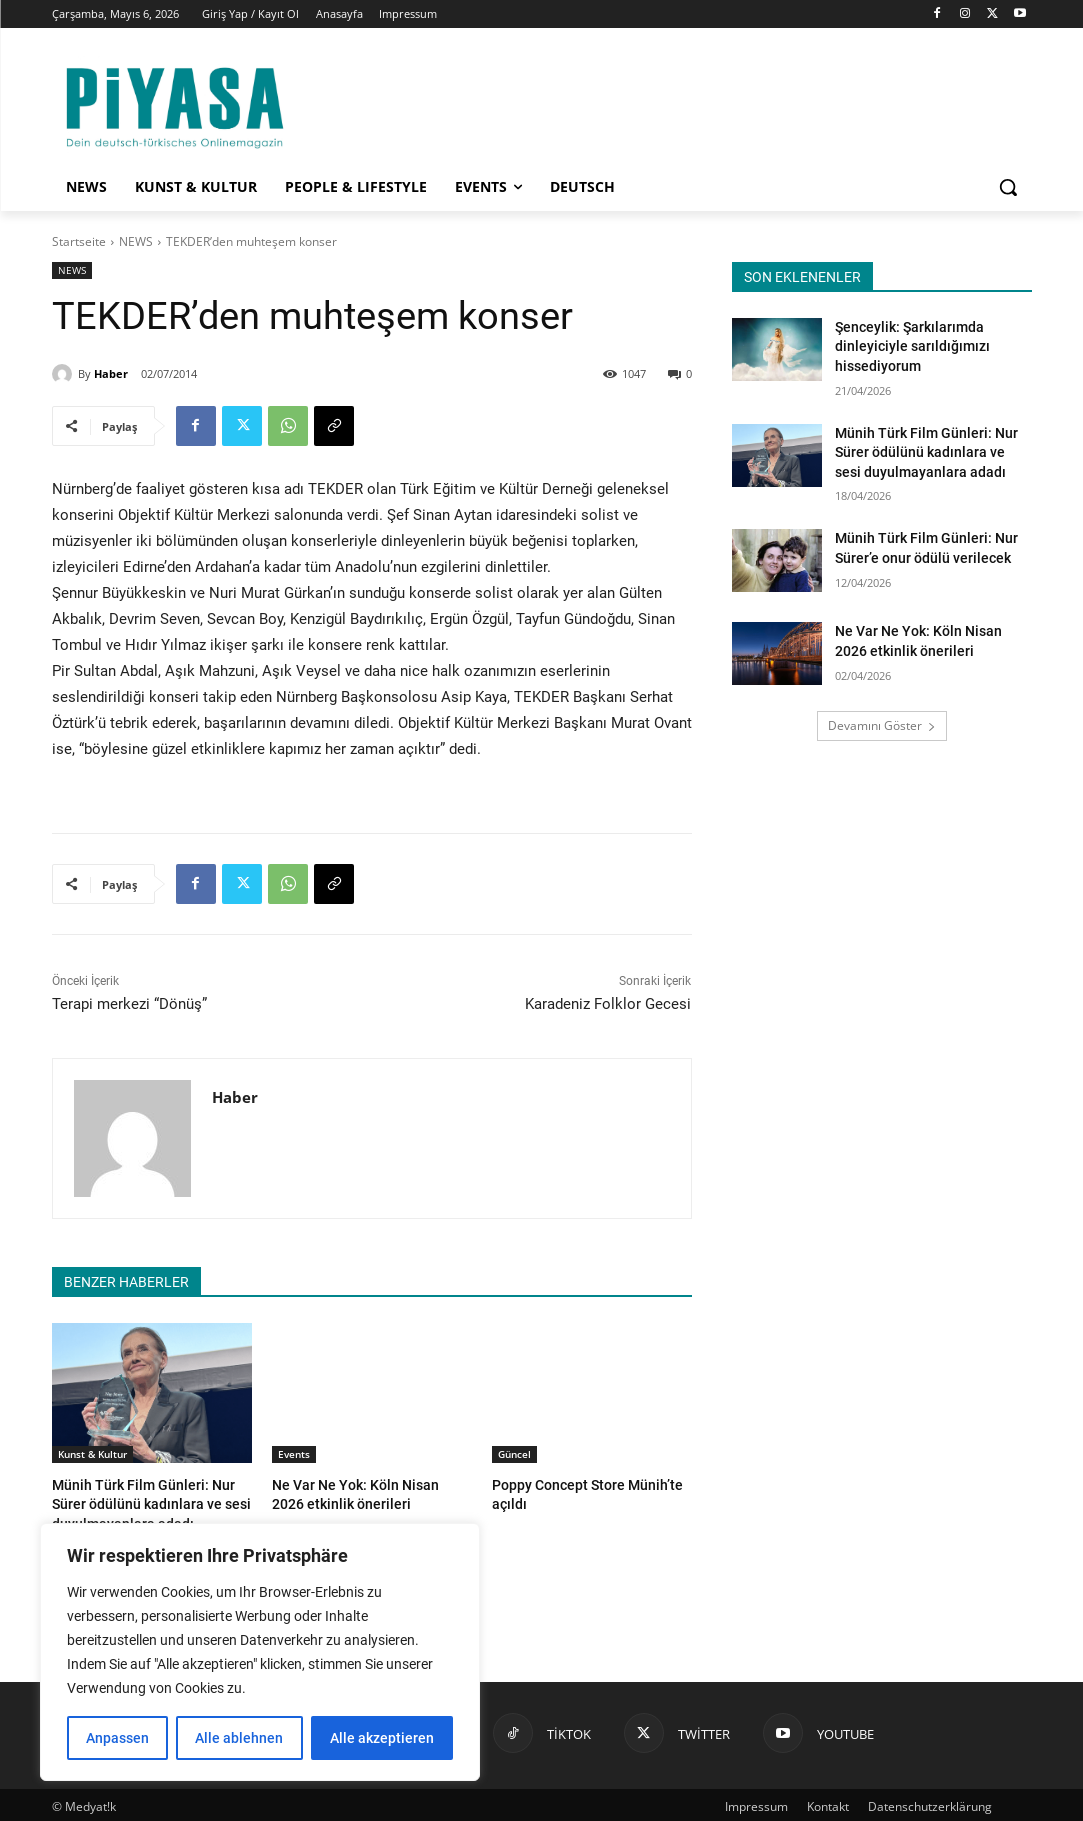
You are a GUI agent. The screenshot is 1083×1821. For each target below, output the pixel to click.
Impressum (756, 1802)
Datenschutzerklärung (930, 1802)
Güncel (514, 1454)
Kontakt (828, 1802)
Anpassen (117, 1738)
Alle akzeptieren (382, 1738)
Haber (111, 373)
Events (294, 1454)
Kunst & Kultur (92, 1454)
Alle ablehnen (239, 1738)
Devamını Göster (882, 725)
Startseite (79, 241)
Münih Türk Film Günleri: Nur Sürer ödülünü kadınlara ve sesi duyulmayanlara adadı (151, 1502)
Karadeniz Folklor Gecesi (608, 1004)
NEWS (136, 241)
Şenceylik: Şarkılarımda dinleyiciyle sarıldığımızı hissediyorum (912, 346)
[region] (260, 1652)
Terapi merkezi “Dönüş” (129, 1004)
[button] (1008, 187)
